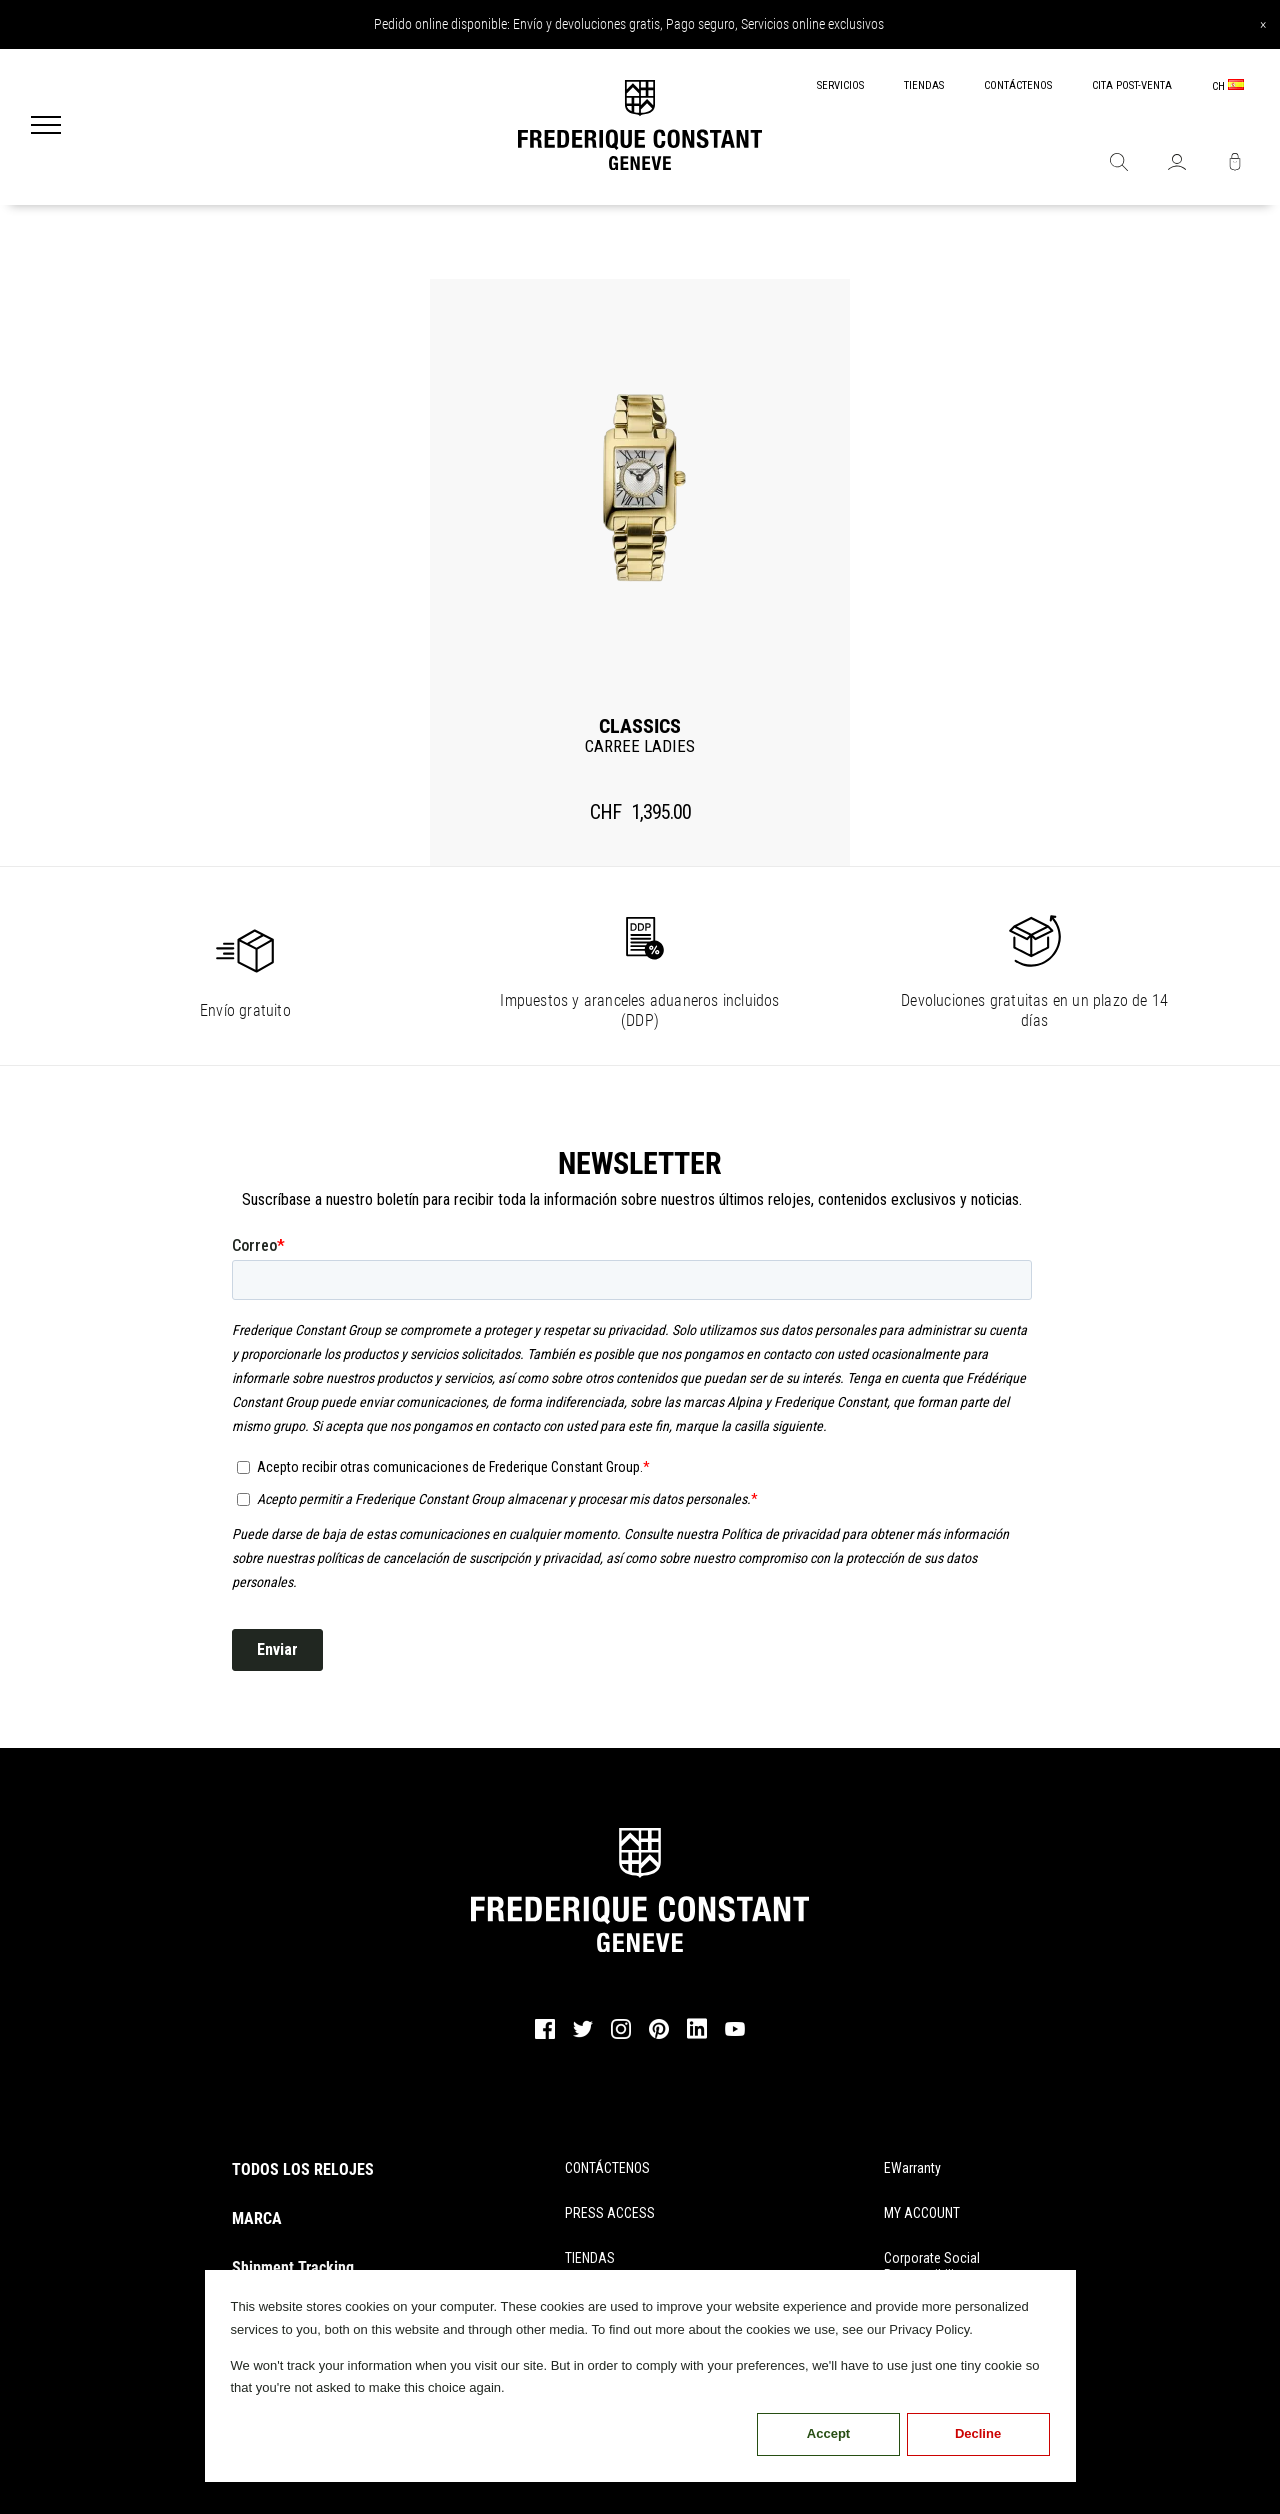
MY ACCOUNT (922, 2213)
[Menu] (46, 127)
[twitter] (583, 2035)
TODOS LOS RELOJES (303, 2169)
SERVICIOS (840, 85)
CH (1228, 86)
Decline (978, 2433)
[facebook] (545, 2036)
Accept (828, 2433)
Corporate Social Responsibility (932, 2266)
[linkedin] (697, 2038)
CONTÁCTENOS (1018, 85)
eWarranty (912, 2168)
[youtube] (735, 2033)
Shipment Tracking (293, 2267)
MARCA (257, 2218)
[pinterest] (659, 2036)
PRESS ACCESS (610, 2213)
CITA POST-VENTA (1132, 85)
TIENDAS (924, 85)
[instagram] (621, 2036)
